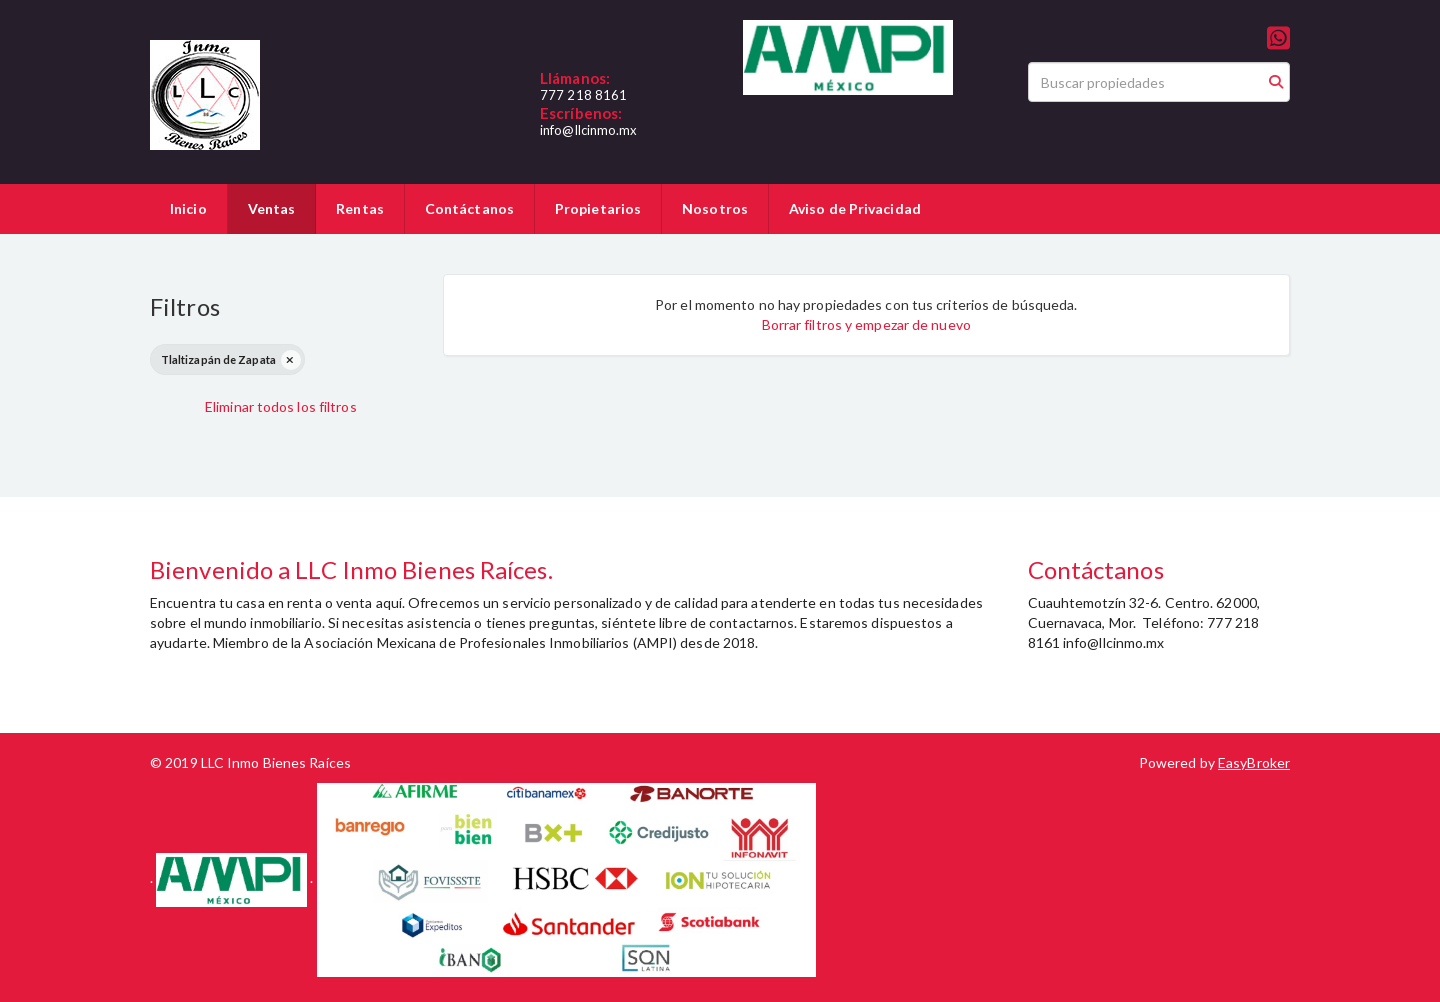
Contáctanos (469, 208)
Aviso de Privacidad (855, 208)
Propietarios (598, 208)
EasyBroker (1254, 762)
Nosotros (715, 208)
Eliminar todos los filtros (281, 406)
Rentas (360, 208)
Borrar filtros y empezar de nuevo (866, 324)
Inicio (188, 208)
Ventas (272, 208)
